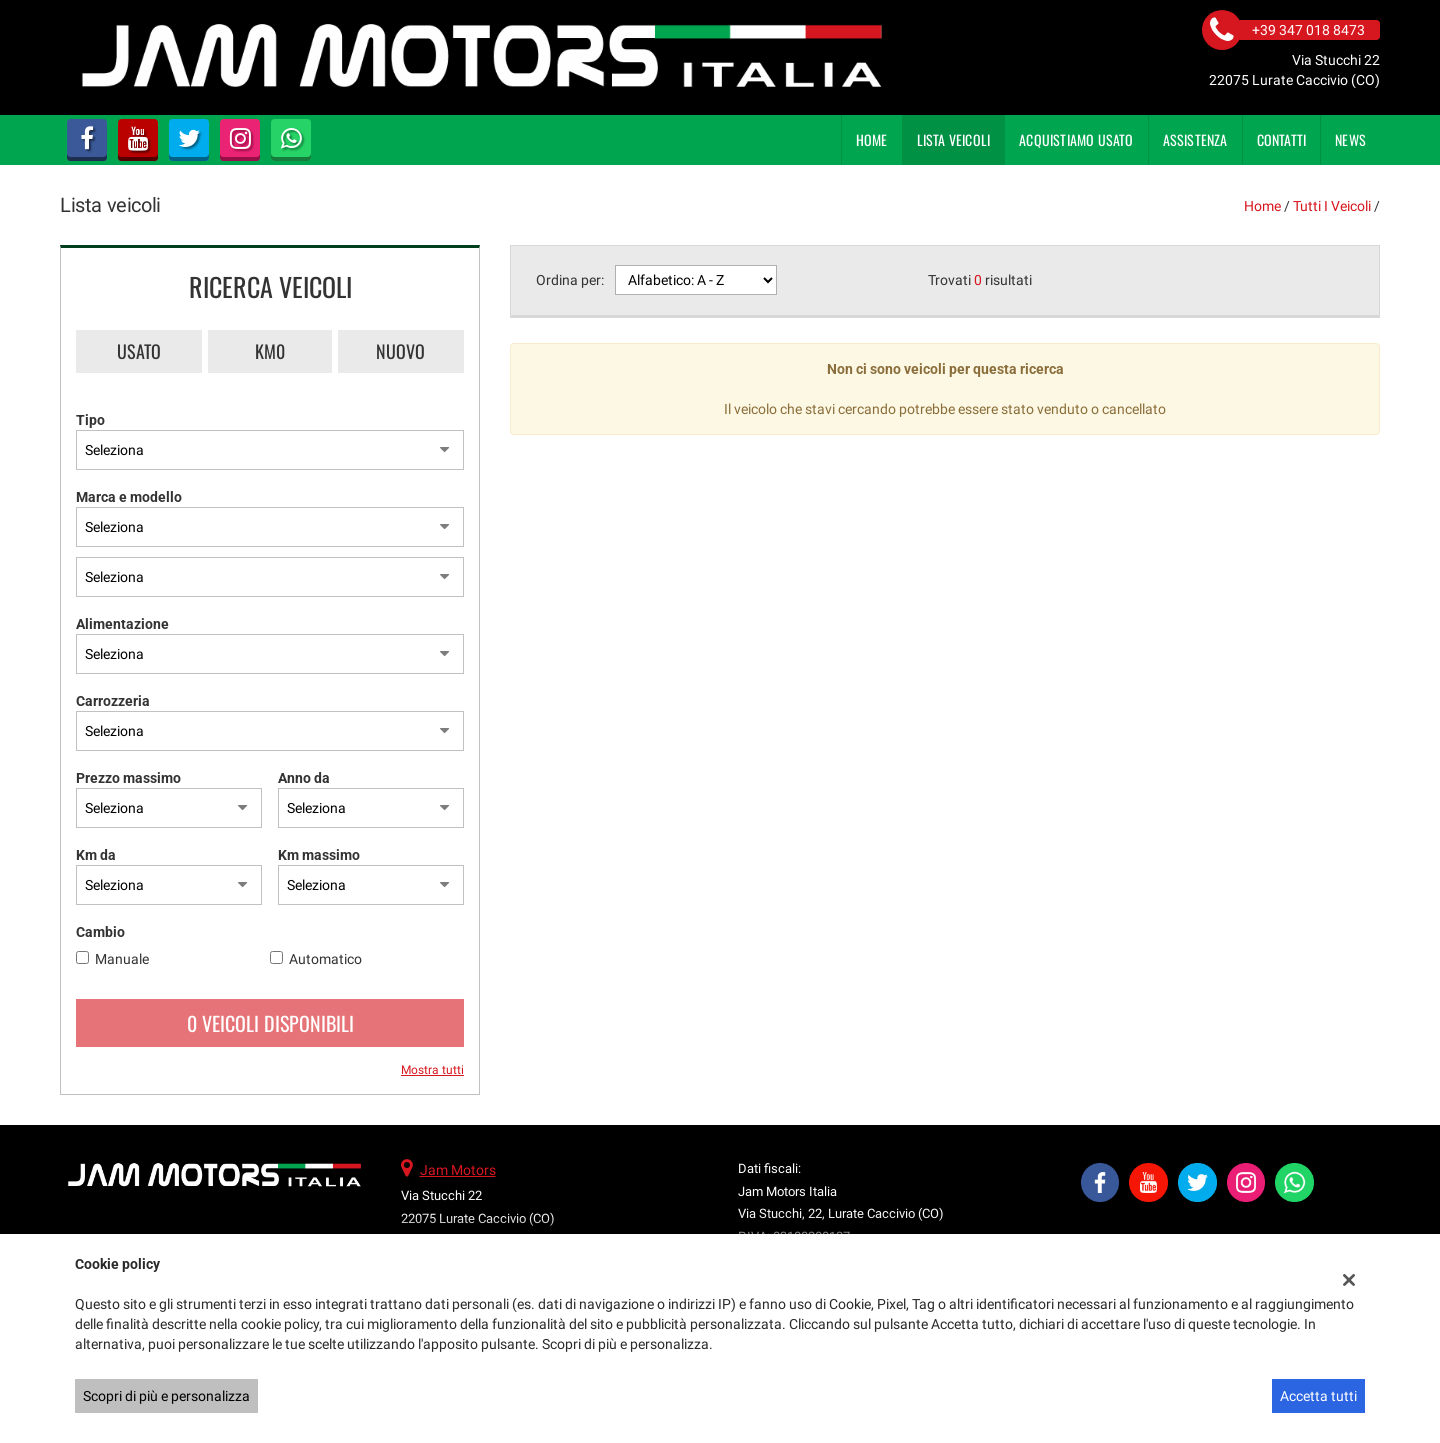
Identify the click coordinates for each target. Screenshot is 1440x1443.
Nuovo (400, 351)
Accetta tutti (1318, 1396)
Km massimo (319, 855)
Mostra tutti (432, 1070)
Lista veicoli (954, 139)
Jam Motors (458, 1170)
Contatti (1282, 139)
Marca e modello (129, 497)
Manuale (122, 959)
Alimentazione (122, 624)
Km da (96, 855)
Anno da (304, 778)
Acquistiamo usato (1076, 139)
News (1350, 139)
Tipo (90, 420)
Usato (139, 351)
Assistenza (1195, 139)
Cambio (100, 932)
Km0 (270, 351)
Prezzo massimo (128, 778)
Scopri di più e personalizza (166, 1396)
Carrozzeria (113, 701)
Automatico (325, 959)
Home (872, 139)
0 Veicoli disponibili (270, 1023)
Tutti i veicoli (1332, 206)
